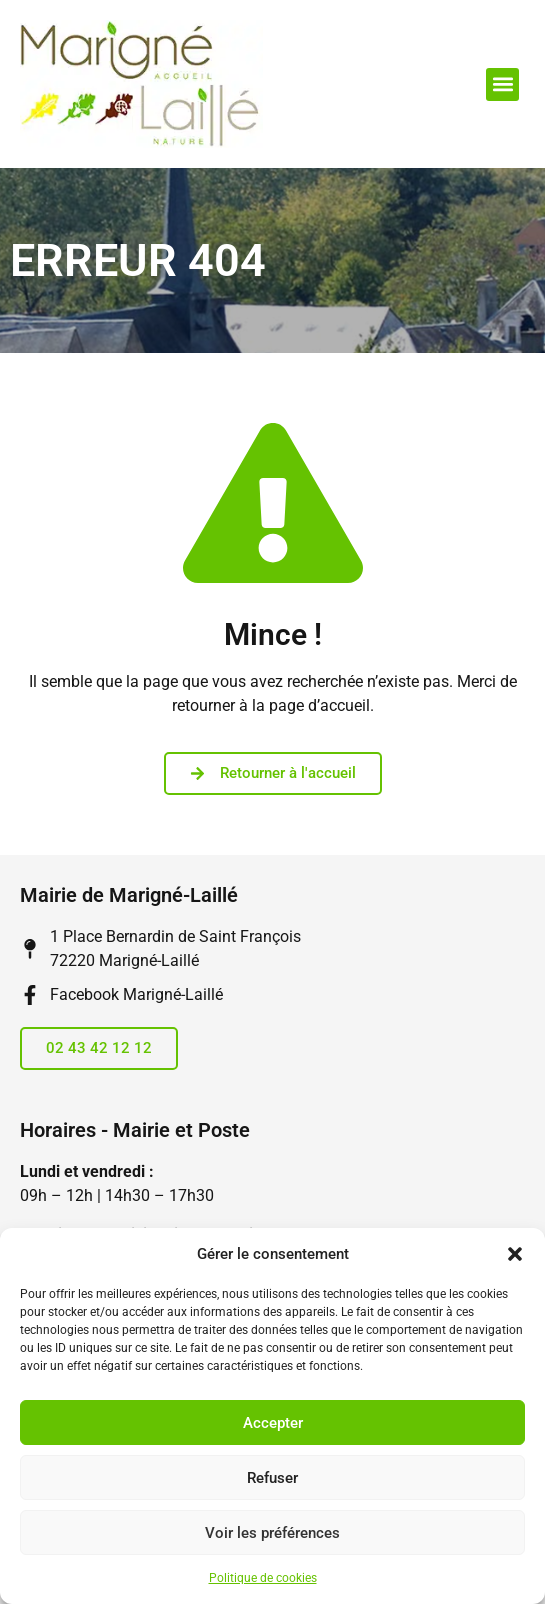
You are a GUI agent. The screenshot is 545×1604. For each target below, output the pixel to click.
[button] (515, 1254)
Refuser (272, 1478)
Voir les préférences (272, 1533)
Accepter (273, 1423)
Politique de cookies (263, 1578)
